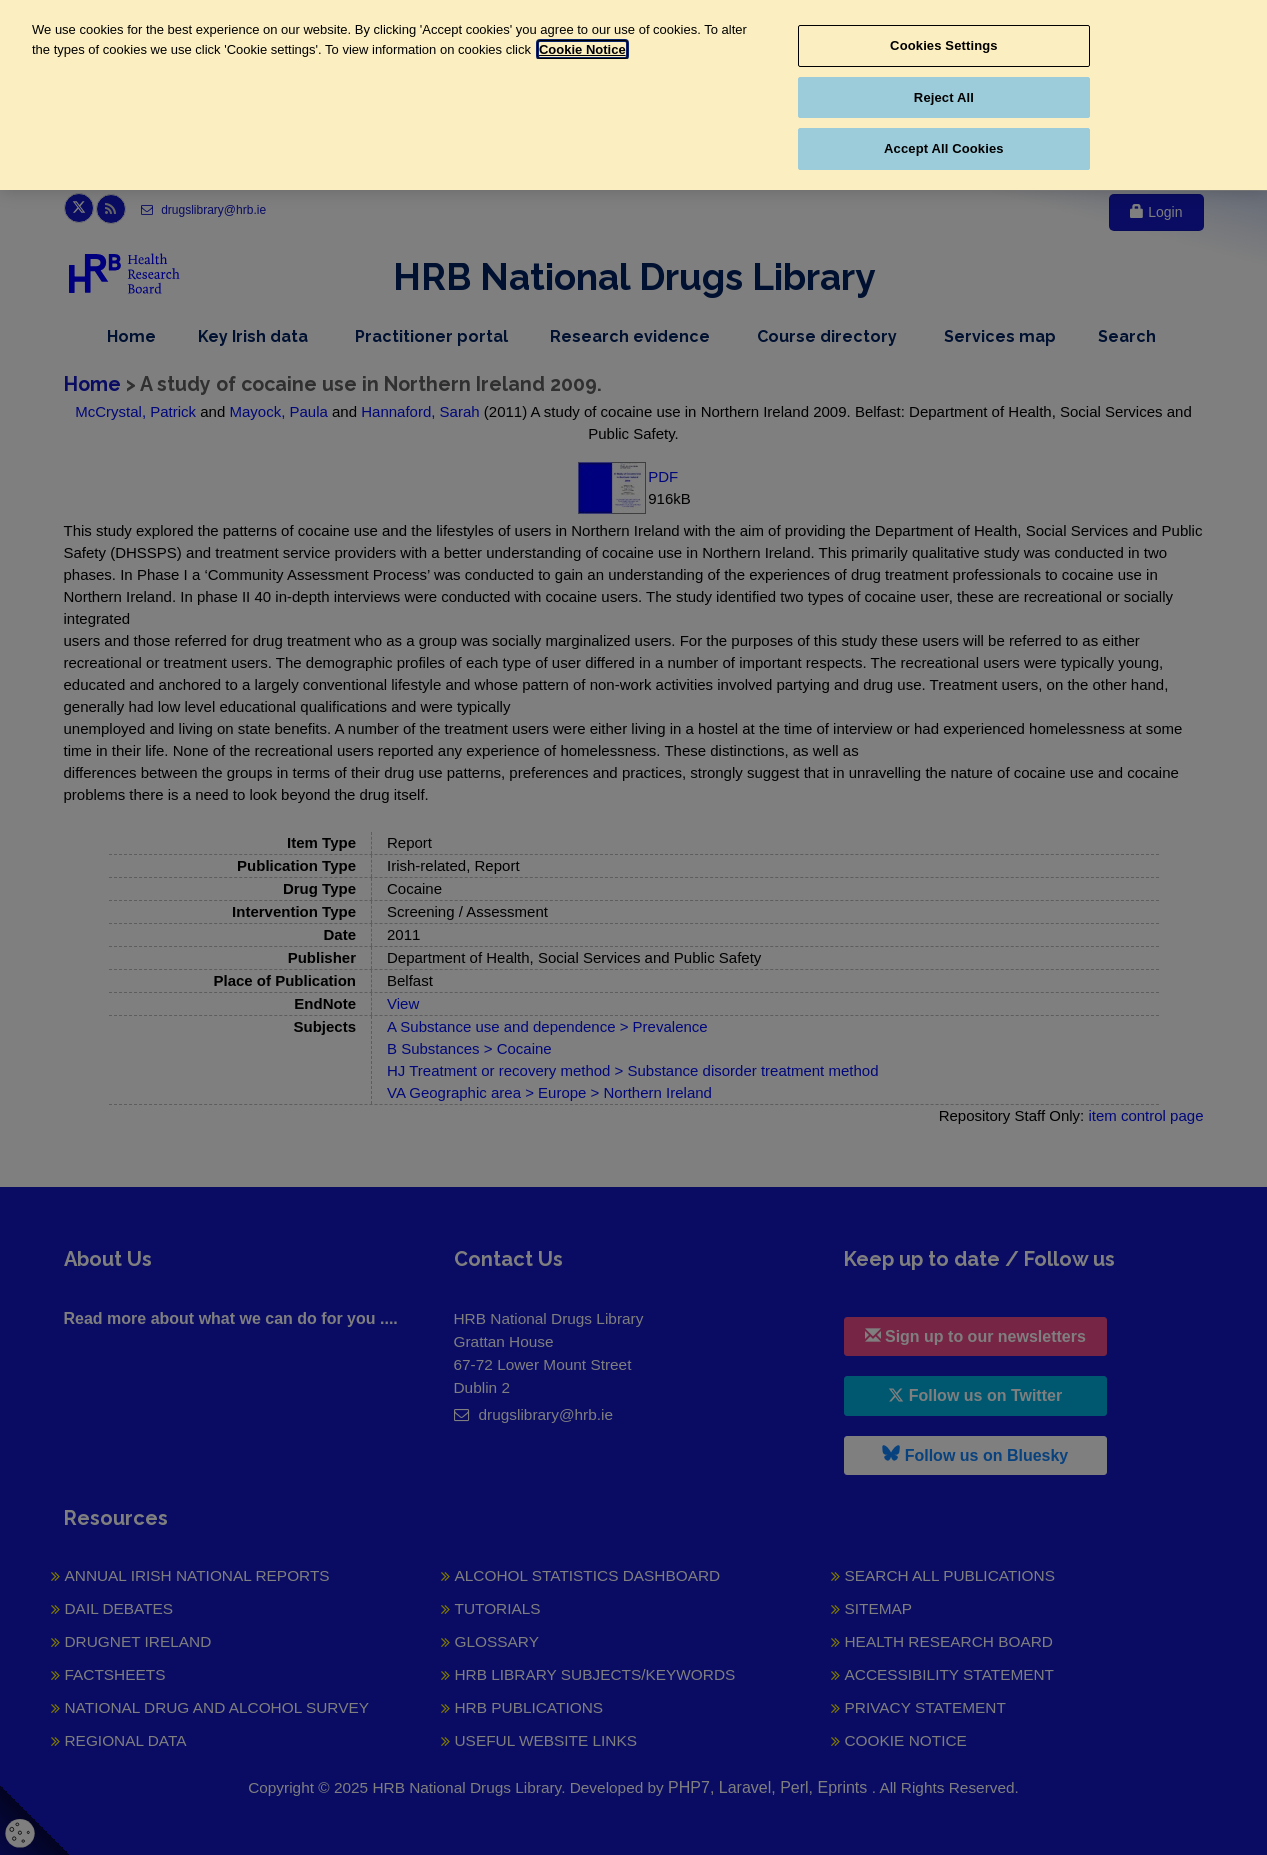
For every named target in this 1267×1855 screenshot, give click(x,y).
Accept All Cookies (944, 148)
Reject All (944, 97)
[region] (633, 95)
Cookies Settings (944, 45)
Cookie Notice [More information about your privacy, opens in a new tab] (582, 49)
